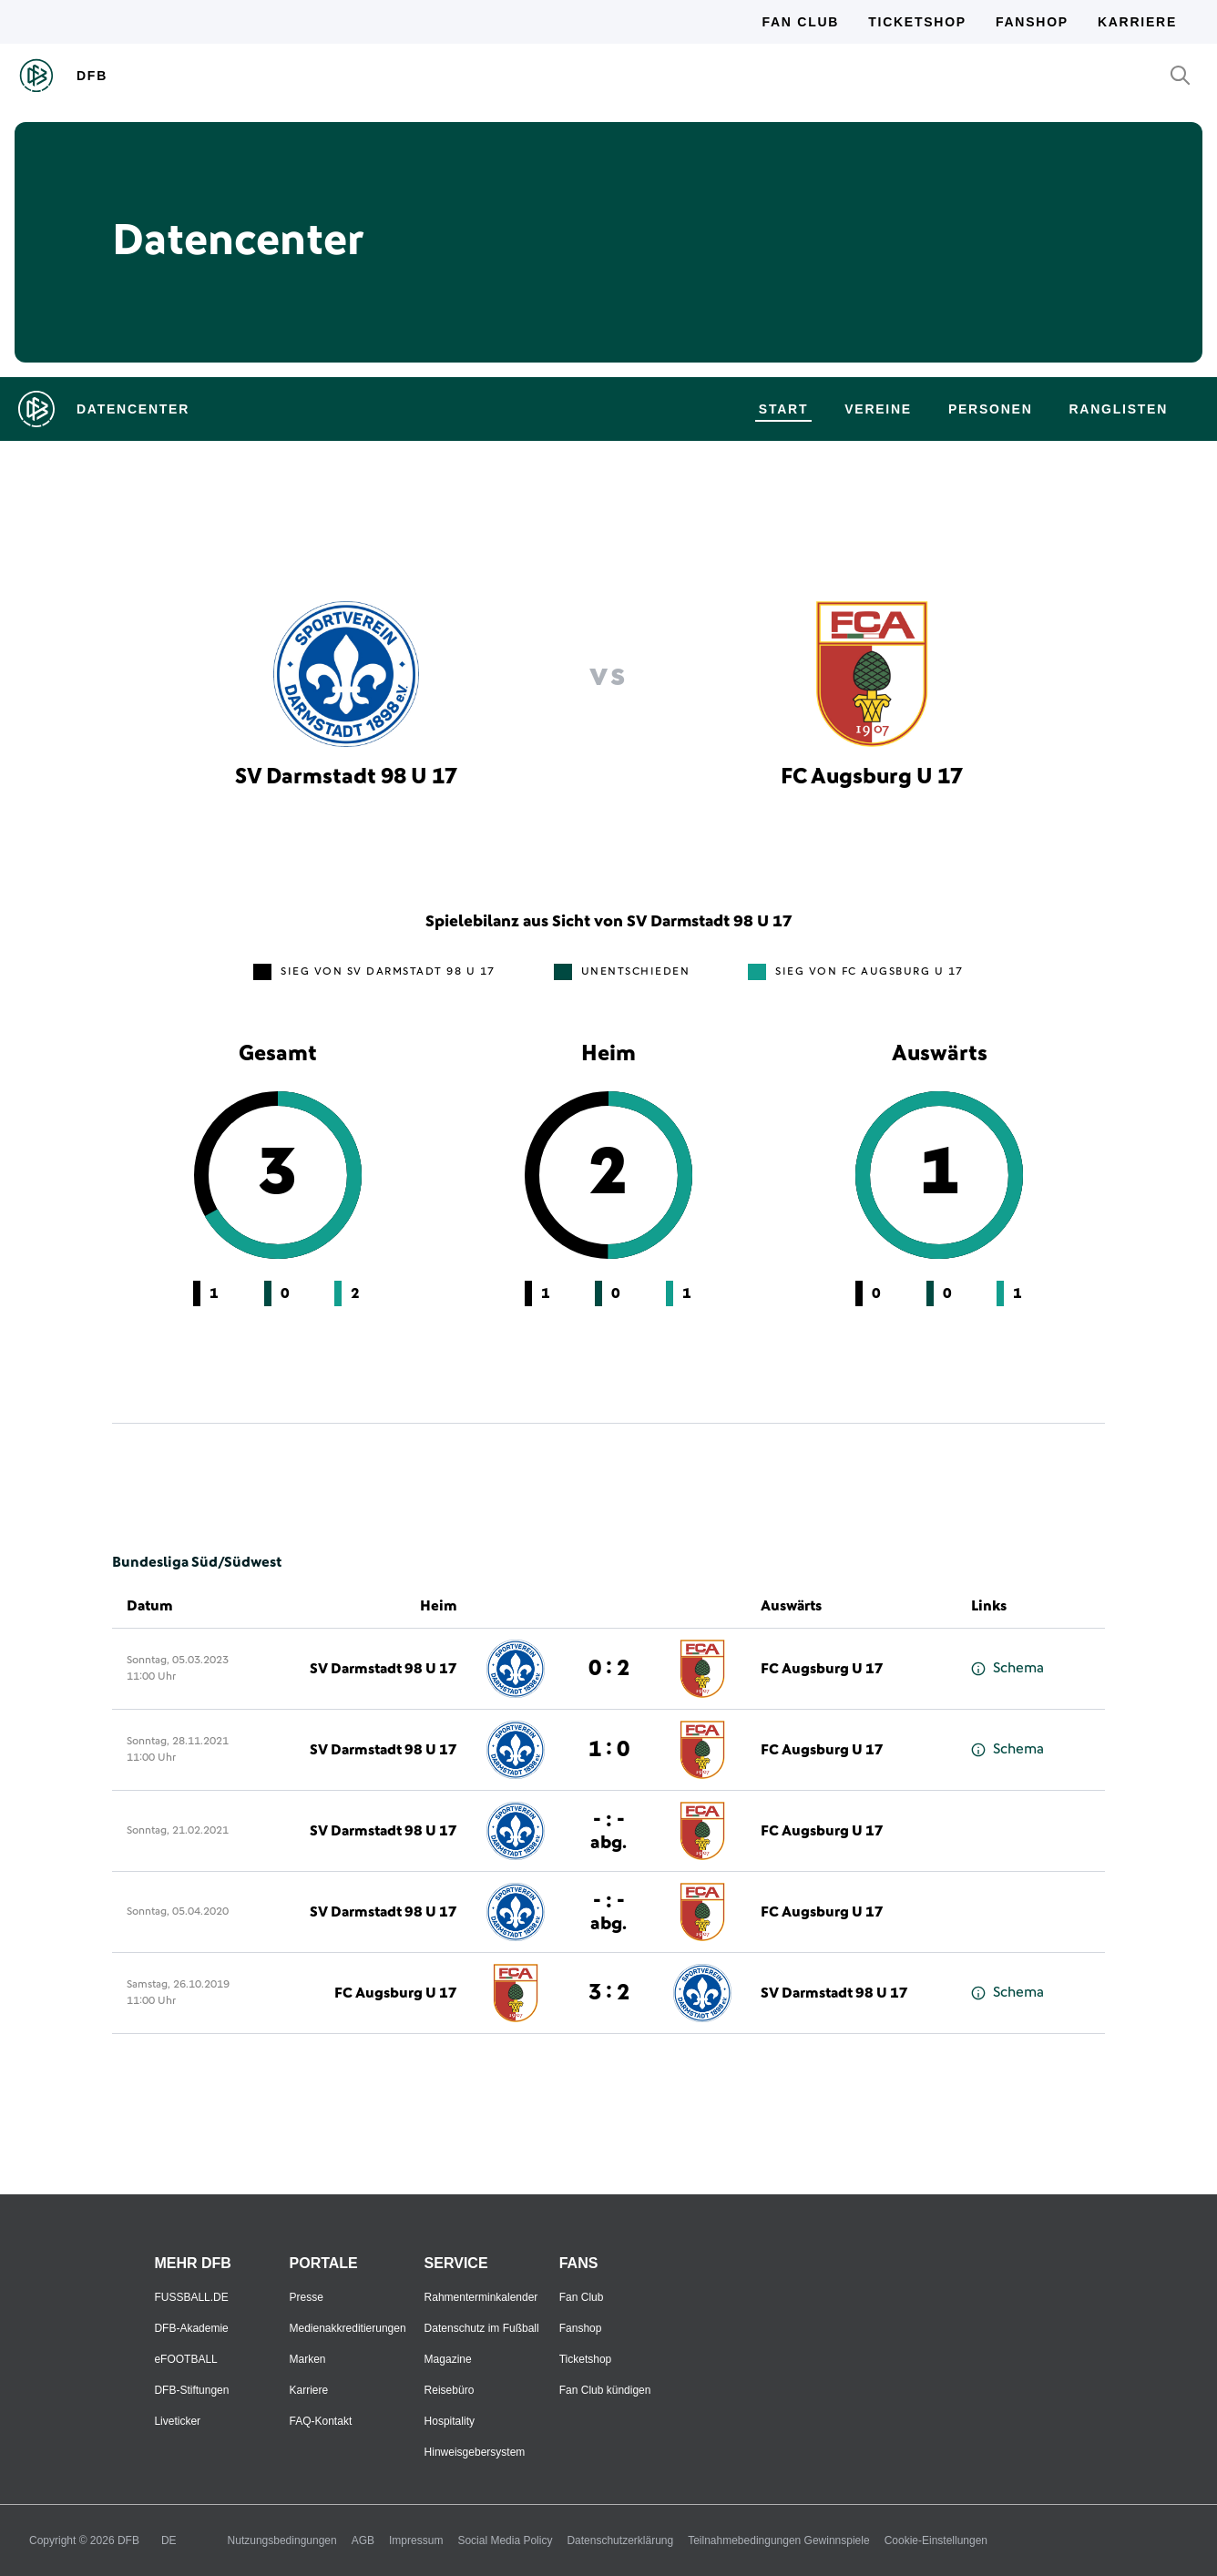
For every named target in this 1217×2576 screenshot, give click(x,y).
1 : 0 (608, 1750)
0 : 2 (608, 1669)
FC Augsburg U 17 (822, 1668)
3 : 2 (608, 1993)
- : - (608, 1830)
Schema (1007, 1668)
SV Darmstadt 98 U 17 (383, 1668)
